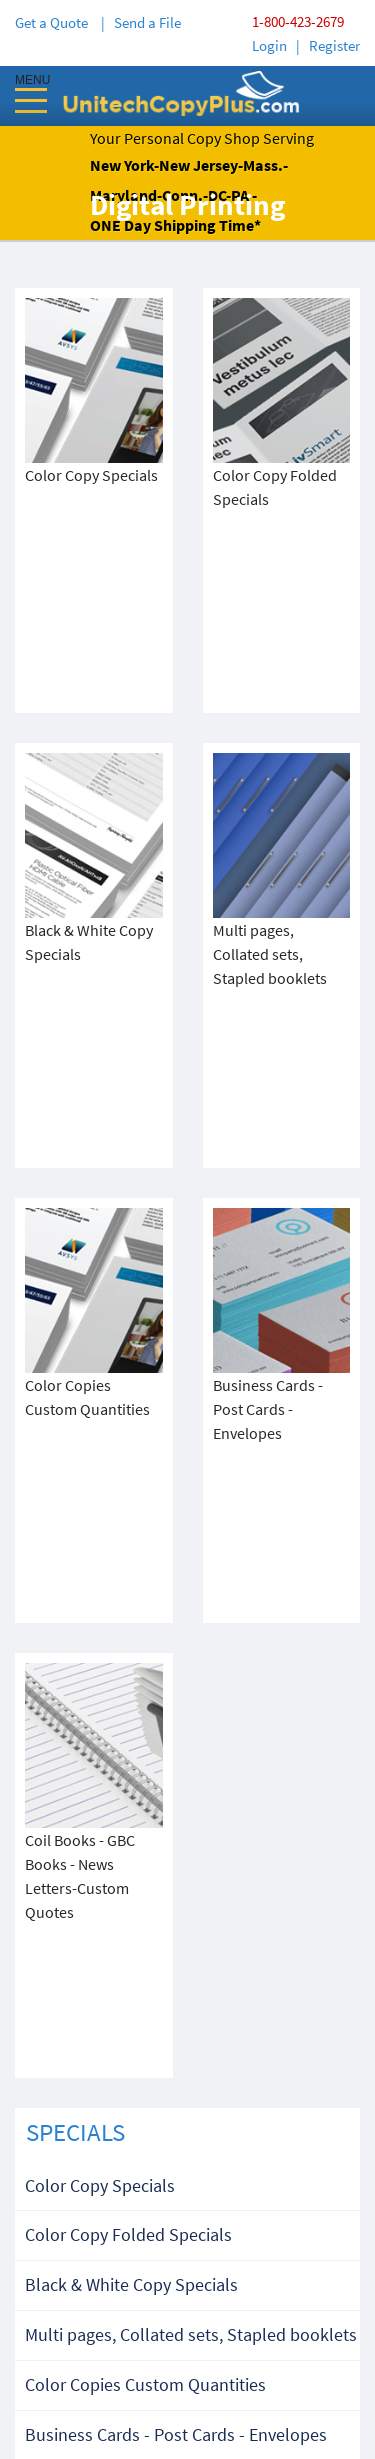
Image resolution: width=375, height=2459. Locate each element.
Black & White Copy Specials (131, 1708)
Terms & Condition (187, 2304)
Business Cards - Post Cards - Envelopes (176, 1858)
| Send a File (141, 22)
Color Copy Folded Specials (128, 1658)
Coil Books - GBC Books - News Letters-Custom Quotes (174, 1922)
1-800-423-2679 (298, 21)
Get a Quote (54, 22)
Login (269, 45)
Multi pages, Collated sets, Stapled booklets (191, 1758)
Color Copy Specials (100, 1609)
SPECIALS (75, 1556)
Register (334, 45)
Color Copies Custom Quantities (145, 1808)
